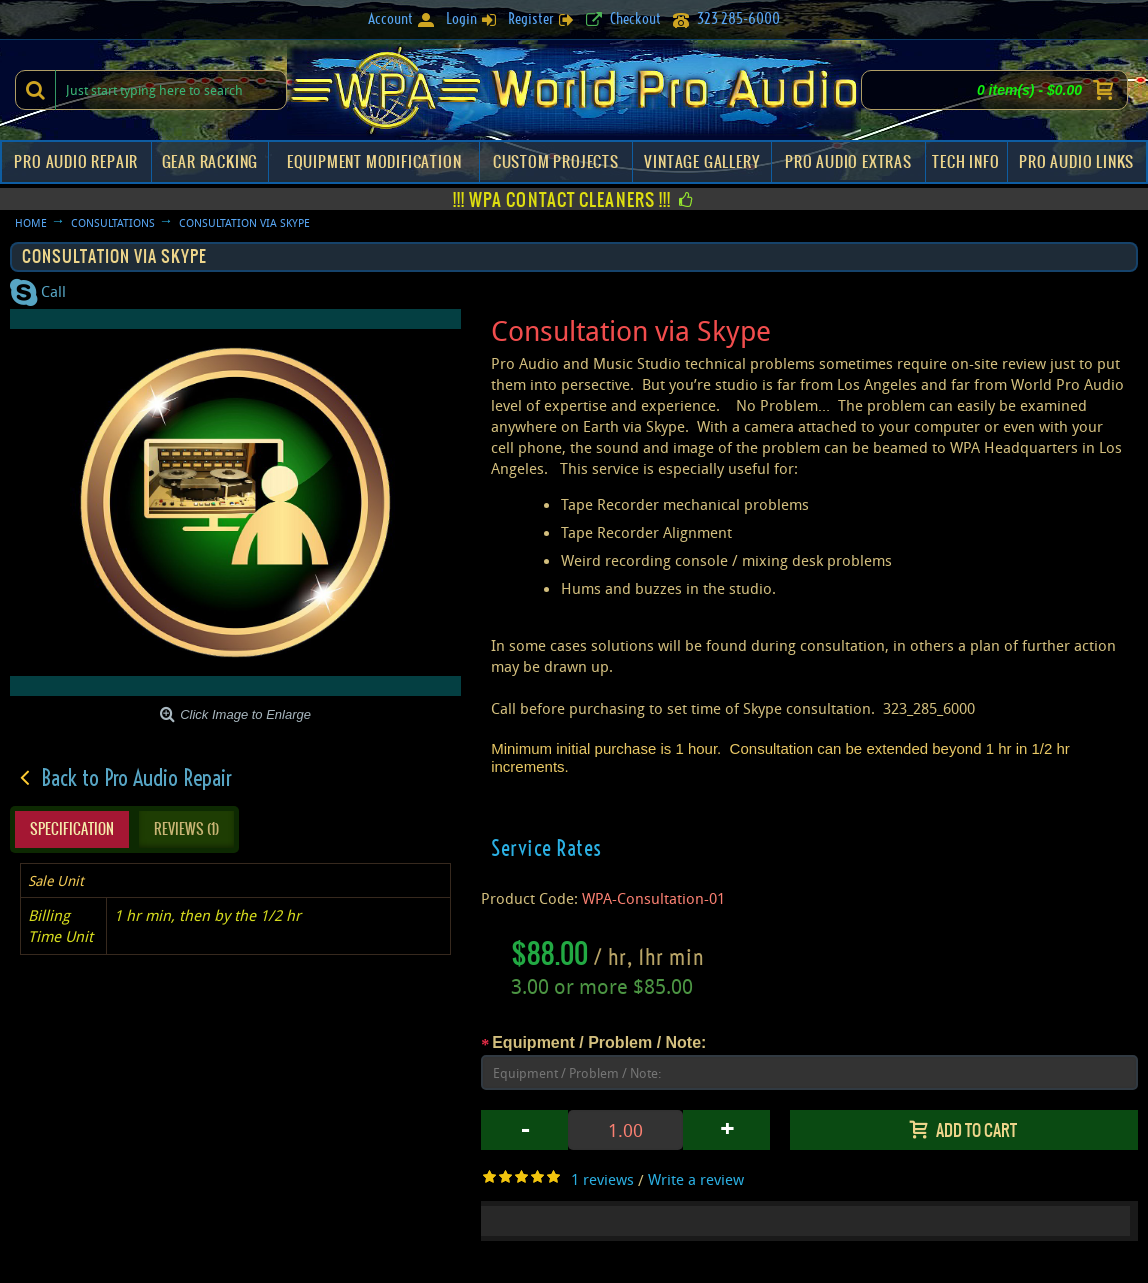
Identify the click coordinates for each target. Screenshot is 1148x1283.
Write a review (696, 1179)
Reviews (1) (186, 829)
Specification (72, 829)
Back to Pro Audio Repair (136, 778)
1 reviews (602, 1179)
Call (38, 291)
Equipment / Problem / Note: (599, 1042)
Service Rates (546, 848)
